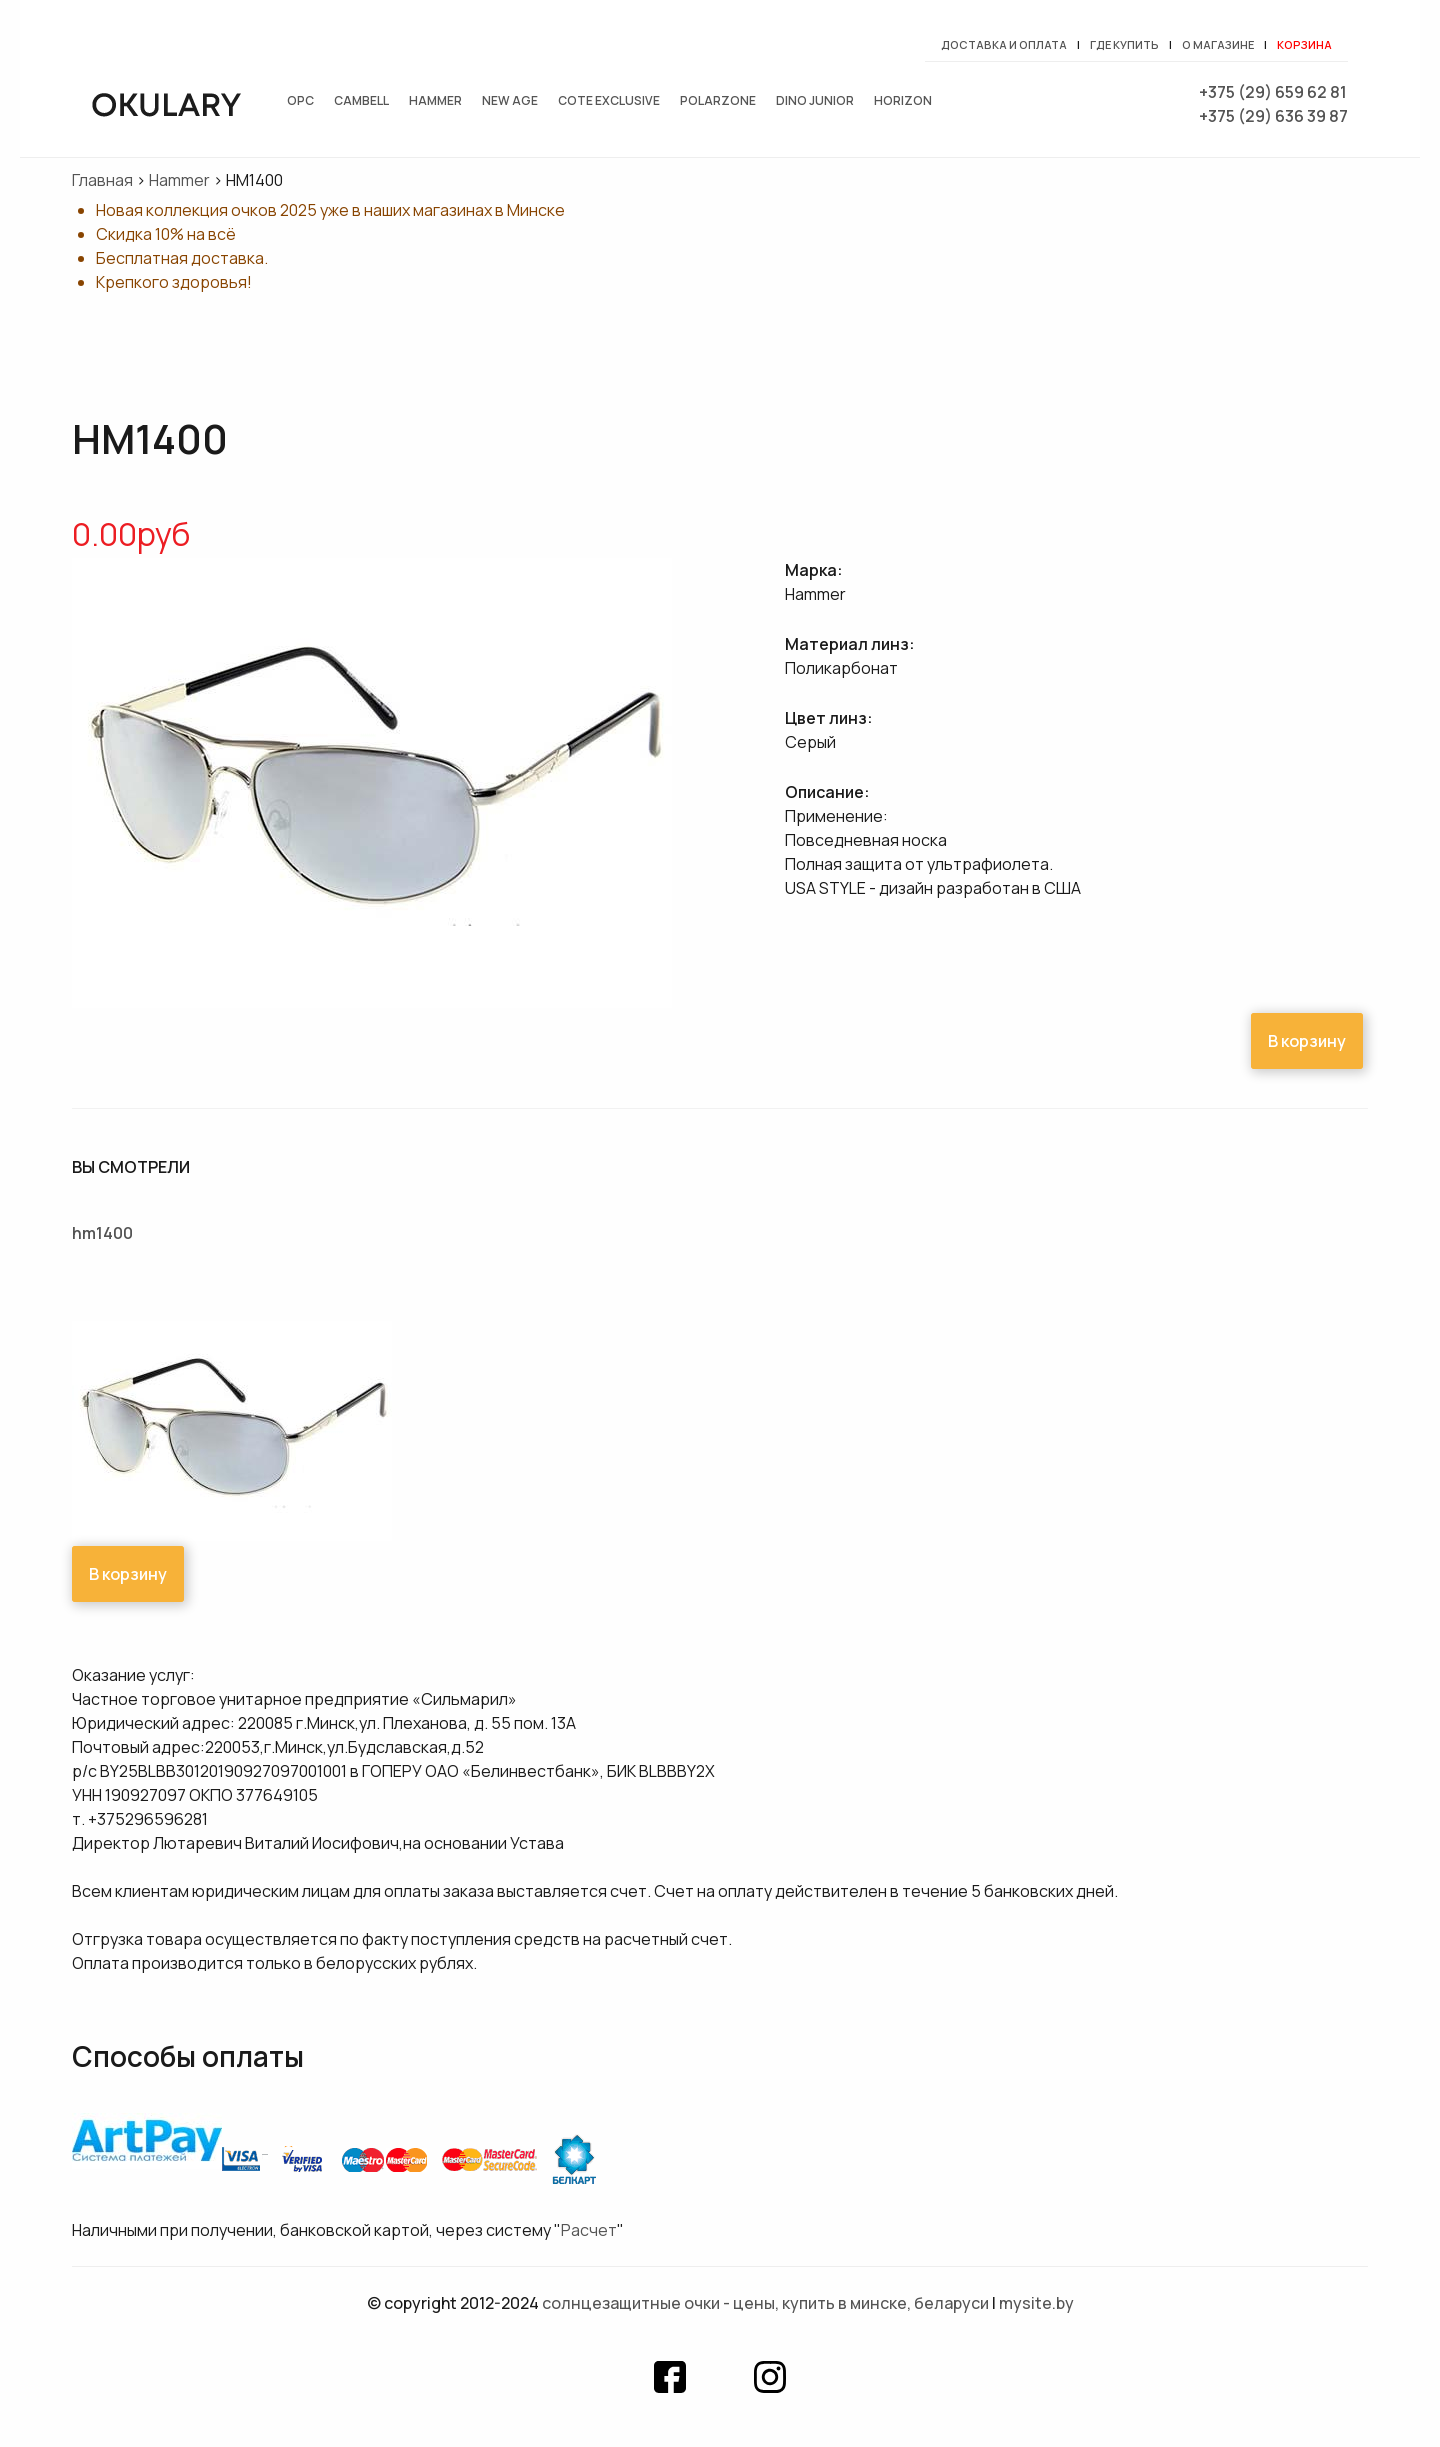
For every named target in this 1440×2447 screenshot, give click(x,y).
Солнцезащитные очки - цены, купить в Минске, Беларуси (765, 2303)
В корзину (1307, 1041)
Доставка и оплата (1004, 44)
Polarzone (718, 100)
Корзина (1304, 44)
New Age (510, 100)
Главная (102, 180)
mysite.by (1036, 2303)
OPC (300, 100)
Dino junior (815, 100)
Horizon (903, 100)
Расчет (589, 2230)
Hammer (435, 100)
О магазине (1218, 44)
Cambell (361, 100)
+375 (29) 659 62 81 (1273, 92)
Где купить (1124, 44)
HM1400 (102, 1233)
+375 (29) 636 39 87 (1273, 116)
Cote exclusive (609, 100)
